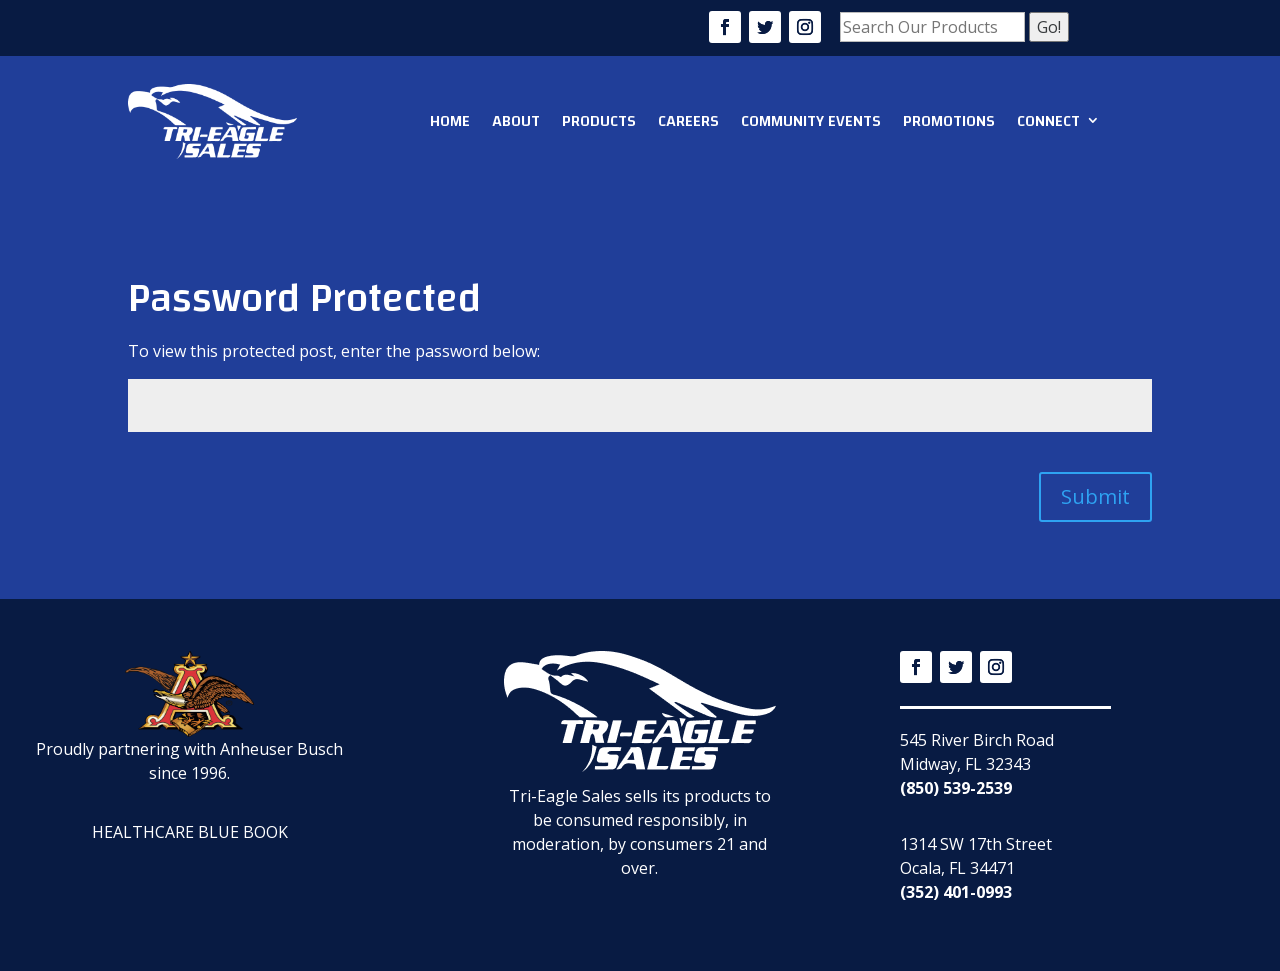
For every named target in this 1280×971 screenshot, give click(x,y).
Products (599, 121)
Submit (1095, 496)
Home (450, 121)
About (516, 121)
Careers (688, 121)
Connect (1048, 121)
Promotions (949, 121)
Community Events (811, 121)
